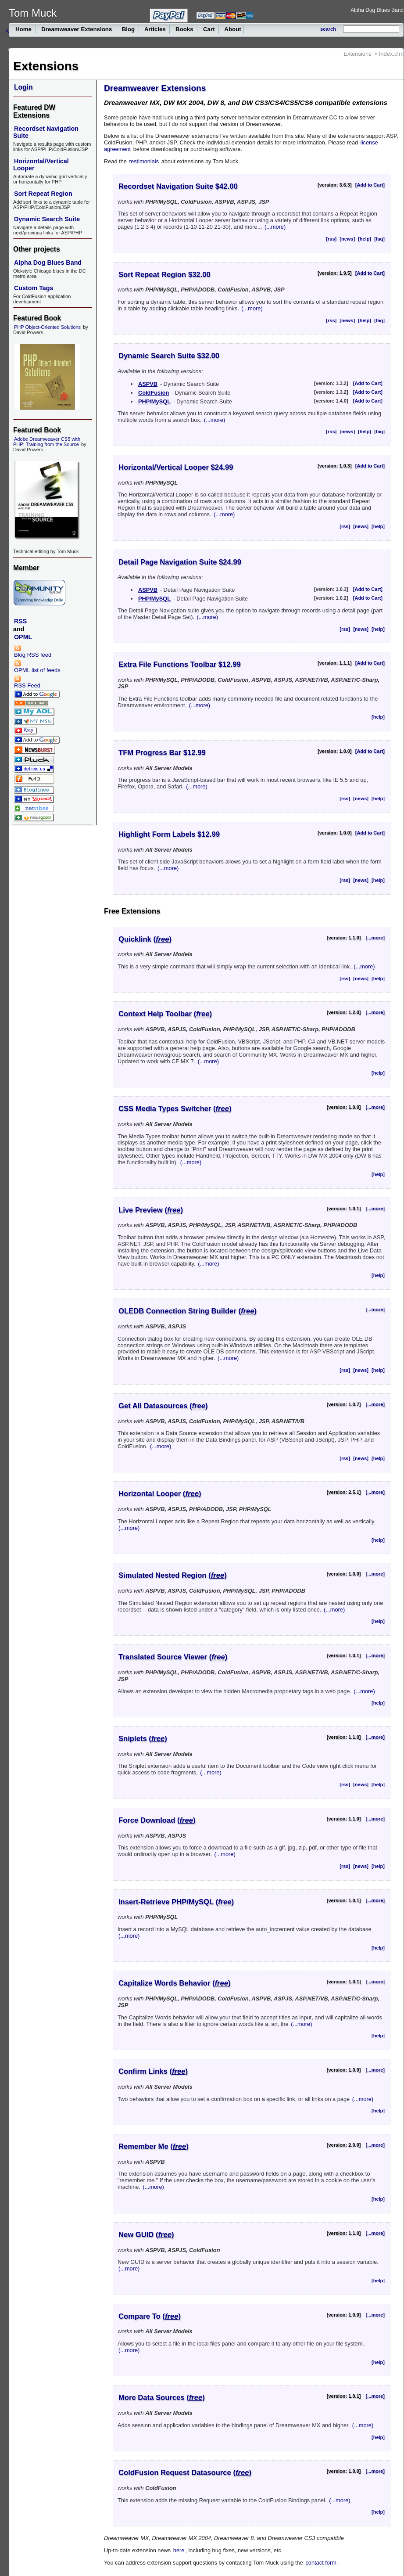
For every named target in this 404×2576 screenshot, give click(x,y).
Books (184, 29)
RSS (20, 621)
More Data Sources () (161, 2397)
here (179, 2550)
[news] (347, 238)
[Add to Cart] (370, 184)
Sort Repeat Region (43, 193)
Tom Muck (33, 13)
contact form (320, 2562)
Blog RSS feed (32, 651)
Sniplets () (142, 1738)
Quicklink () (145, 939)
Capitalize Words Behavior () (174, 1983)
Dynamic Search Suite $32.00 (168, 356)
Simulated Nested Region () (172, 1575)
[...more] (375, 937)
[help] (364, 238)
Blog (128, 29)
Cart (208, 29)
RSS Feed (27, 682)
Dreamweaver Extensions (77, 29)
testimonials (144, 161)
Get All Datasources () (163, 1406)
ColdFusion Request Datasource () (184, 2472)
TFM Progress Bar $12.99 (162, 752)
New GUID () (146, 2235)
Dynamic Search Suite (47, 219)
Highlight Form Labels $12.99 (169, 834)
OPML (23, 636)
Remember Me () (153, 2146)
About (232, 29)
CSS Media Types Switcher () (174, 1109)
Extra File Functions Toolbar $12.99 (179, 664)
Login (23, 87)
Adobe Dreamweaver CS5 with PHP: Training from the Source (46, 441)
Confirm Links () (153, 2071)
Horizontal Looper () (159, 1493)
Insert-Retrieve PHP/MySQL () (176, 1902)
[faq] (379, 238)
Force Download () (157, 1820)
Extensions (357, 53)
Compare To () (149, 2316)
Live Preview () (150, 1210)
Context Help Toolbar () (165, 1014)
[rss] (331, 238)
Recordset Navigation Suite (46, 132)
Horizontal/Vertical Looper (41, 165)
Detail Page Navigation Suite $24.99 (179, 562)
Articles (155, 29)
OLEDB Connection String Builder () (187, 1311)
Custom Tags (34, 287)
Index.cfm (391, 53)
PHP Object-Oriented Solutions (47, 327)
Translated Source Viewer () (172, 1657)
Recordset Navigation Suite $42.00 (178, 186)
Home (24, 29)
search (328, 29)
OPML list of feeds (37, 666)
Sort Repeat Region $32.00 (164, 274)
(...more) (275, 226)
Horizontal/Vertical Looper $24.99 (175, 467)
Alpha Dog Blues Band (377, 10)
